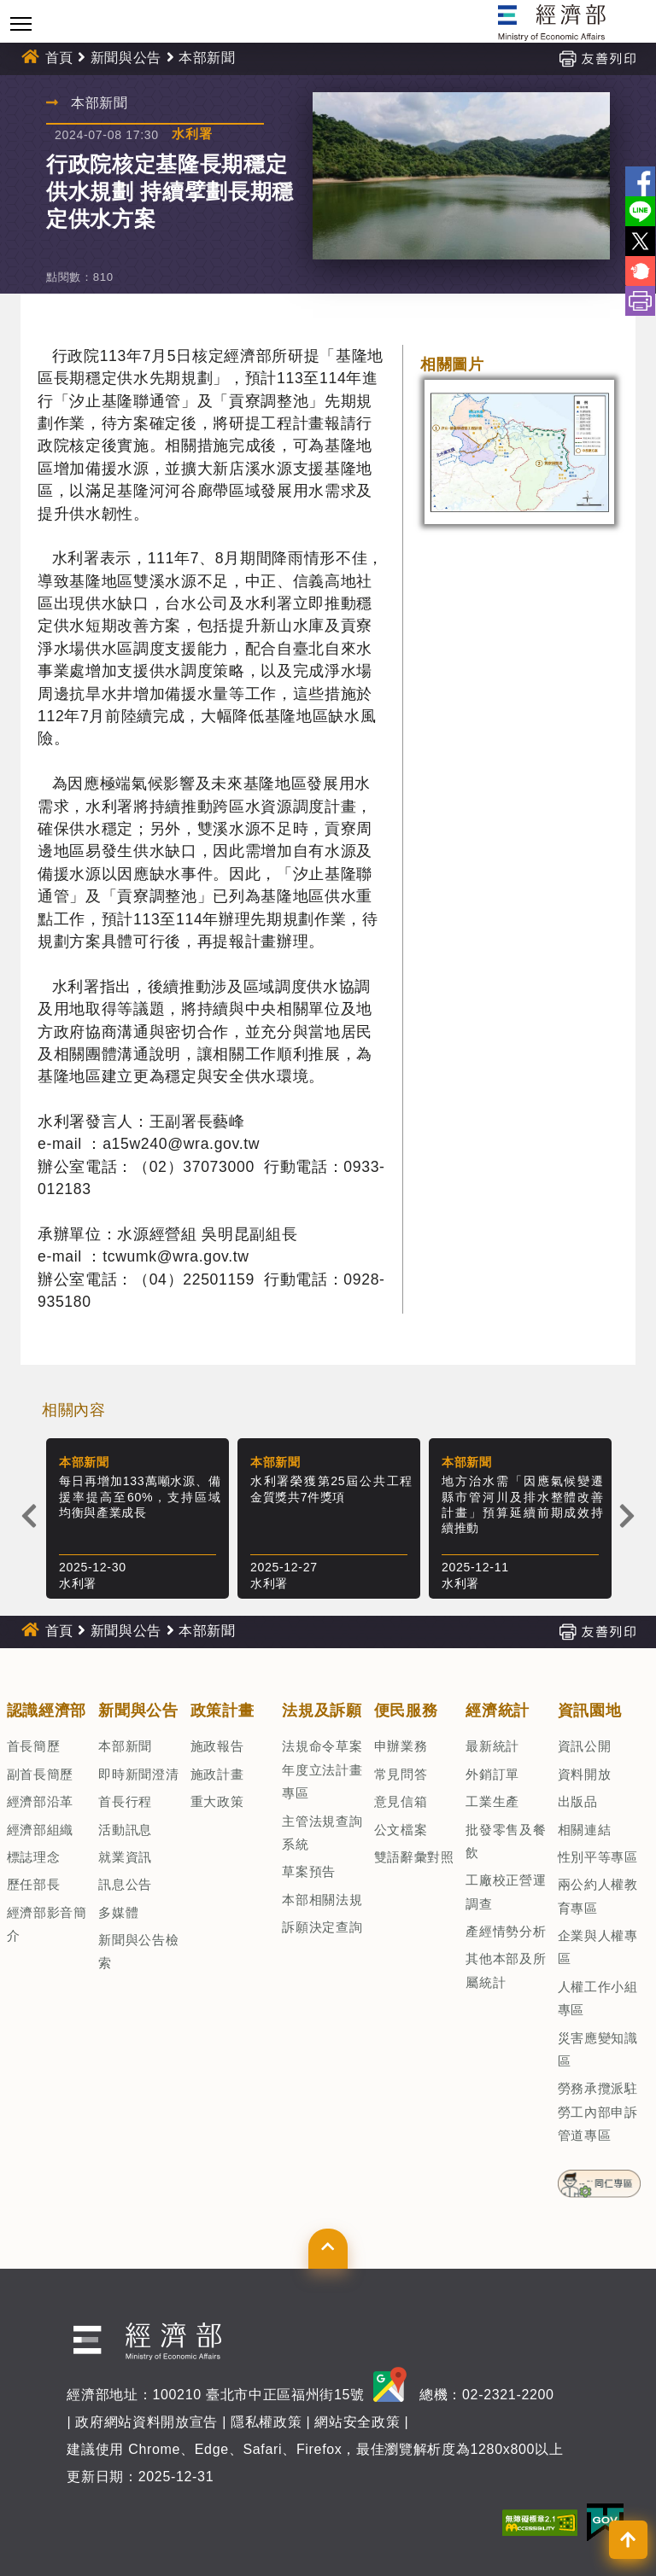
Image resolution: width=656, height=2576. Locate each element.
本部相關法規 (322, 1899)
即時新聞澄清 (138, 1774)
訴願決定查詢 (322, 1927)
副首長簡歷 (40, 1774)
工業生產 (492, 1801)
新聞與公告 (126, 57)
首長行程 (125, 1801)
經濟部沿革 (40, 1801)
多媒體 (118, 1912)
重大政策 (217, 1801)
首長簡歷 (34, 1746)
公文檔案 (401, 1829)
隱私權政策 (266, 2422)
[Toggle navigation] (21, 23)
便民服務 (406, 1710)
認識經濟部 (46, 1710)
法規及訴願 (321, 1710)
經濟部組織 (40, 1829)
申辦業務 (401, 1746)
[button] (327, 2248)
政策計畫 (222, 1710)
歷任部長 (34, 1884)
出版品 (578, 1801)
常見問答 (401, 1774)
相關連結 (585, 1829)
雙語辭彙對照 (414, 1857)
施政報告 (217, 1746)
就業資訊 (125, 1857)
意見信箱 (401, 1801)
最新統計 (492, 1746)
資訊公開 (585, 1746)
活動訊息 (125, 1829)
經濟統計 (498, 1710)
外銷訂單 (492, 1774)
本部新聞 (207, 57)
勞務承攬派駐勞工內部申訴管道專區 (598, 2111)
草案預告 (309, 1871)
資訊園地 (590, 1710)
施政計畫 (217, 1774)
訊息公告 (125, 1884)
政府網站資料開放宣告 (146, 2422)
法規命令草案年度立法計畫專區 (322, 1769)
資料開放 (585, 1774)
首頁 (59, 57)
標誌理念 (34, 1857)
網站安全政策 (357, 2422)
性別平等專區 (598, 1857)
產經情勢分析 (506, 1931)
